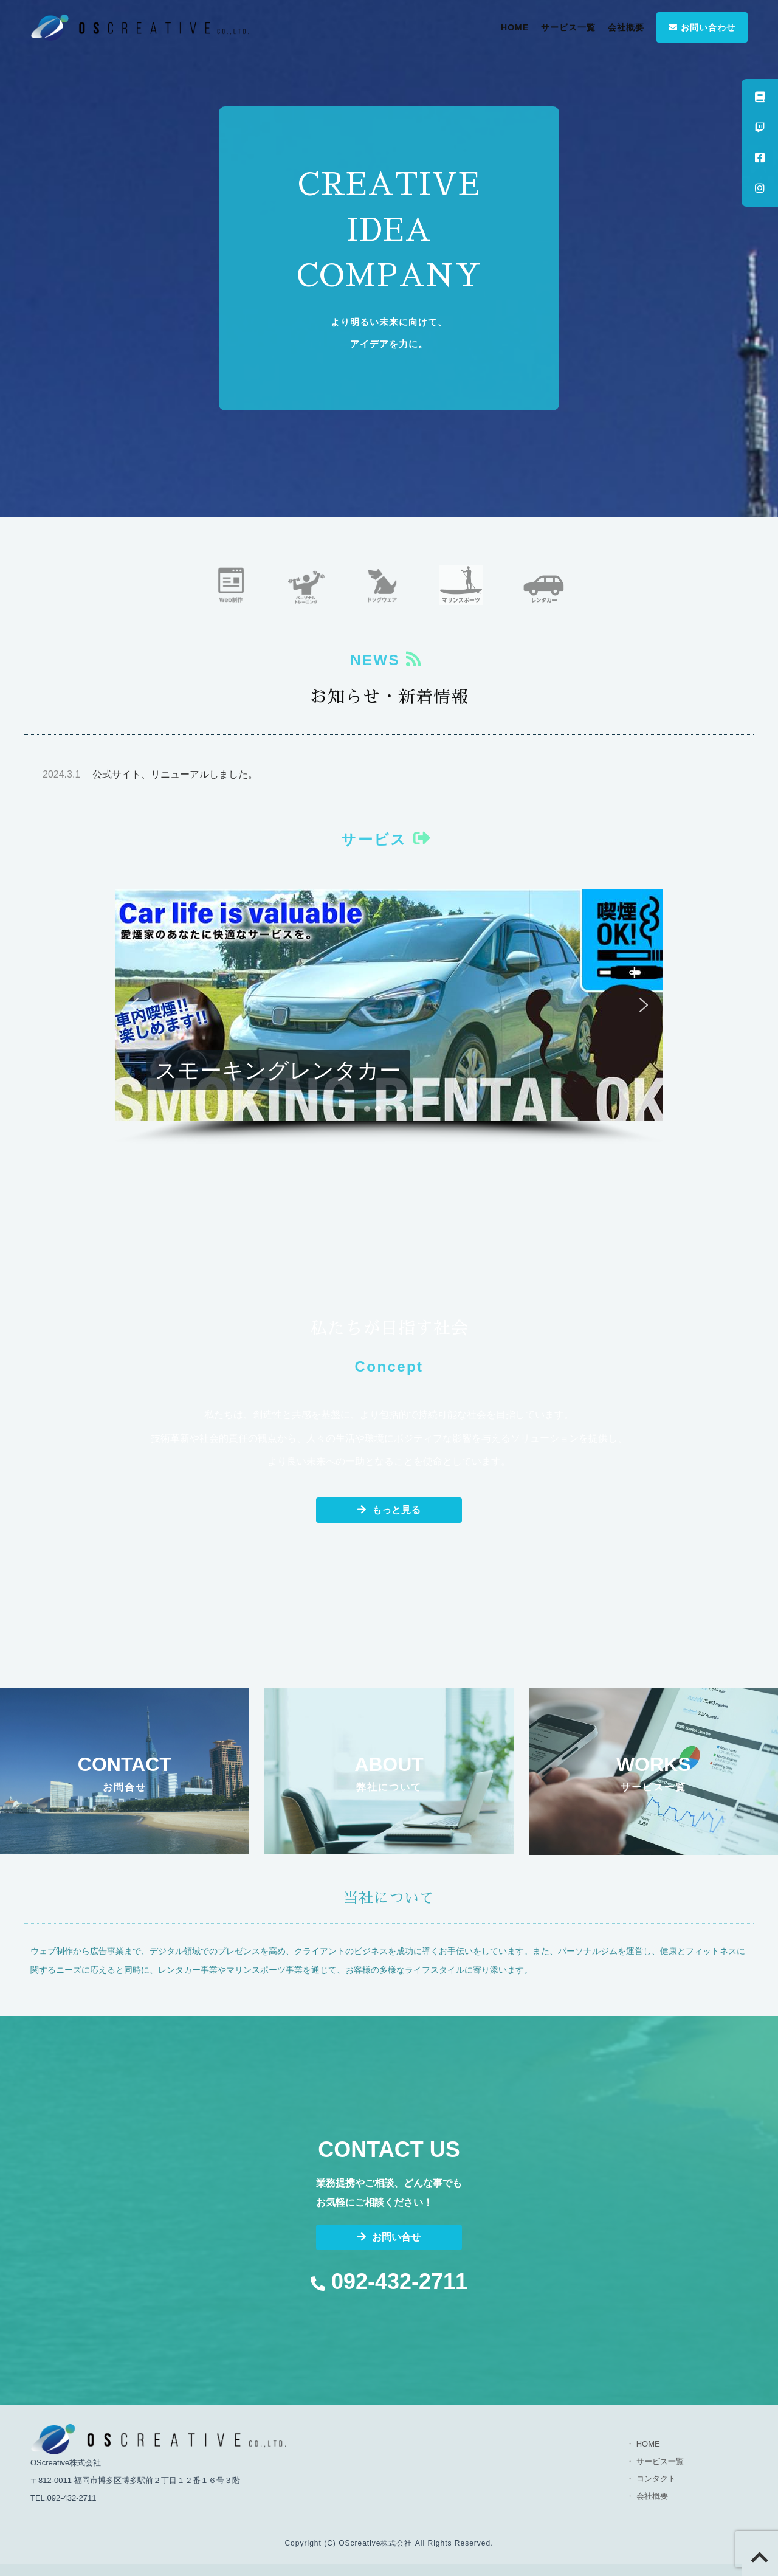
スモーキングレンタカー (278, 1070)
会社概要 (626, 27)
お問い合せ (389, 2237)
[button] (389, 1005)
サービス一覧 (568, 27)
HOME (515, 27)
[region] (389, 1017)
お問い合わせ (702, 27)
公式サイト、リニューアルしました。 (150, 774)
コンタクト (656, 2478)
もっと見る (389, 1510)
